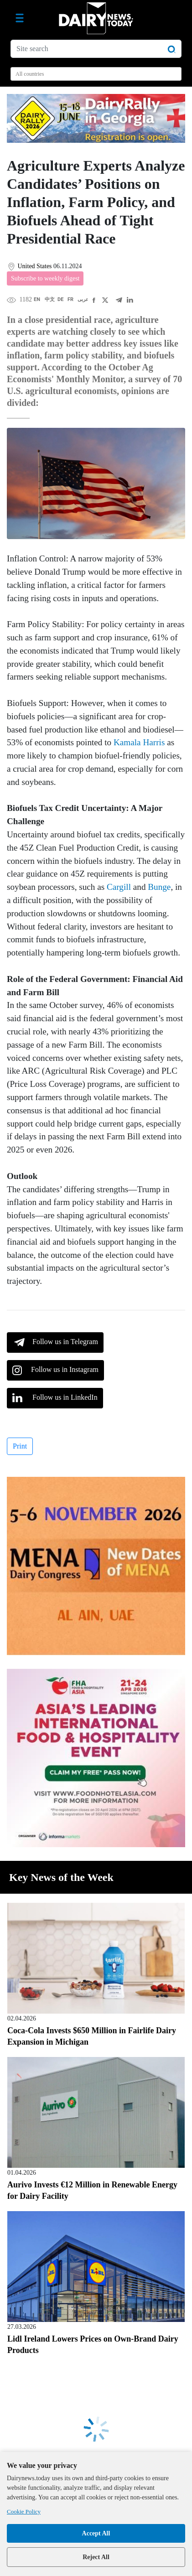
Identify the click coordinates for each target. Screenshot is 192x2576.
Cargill (119, 887)
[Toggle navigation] (19, 18)
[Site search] (96, 48)
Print (20, 1446)
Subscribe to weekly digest (45, 278)
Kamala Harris (139, 742)
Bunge (159, 887)
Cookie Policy (24, 2511)
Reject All (96, 2557)
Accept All (96, 2533)
